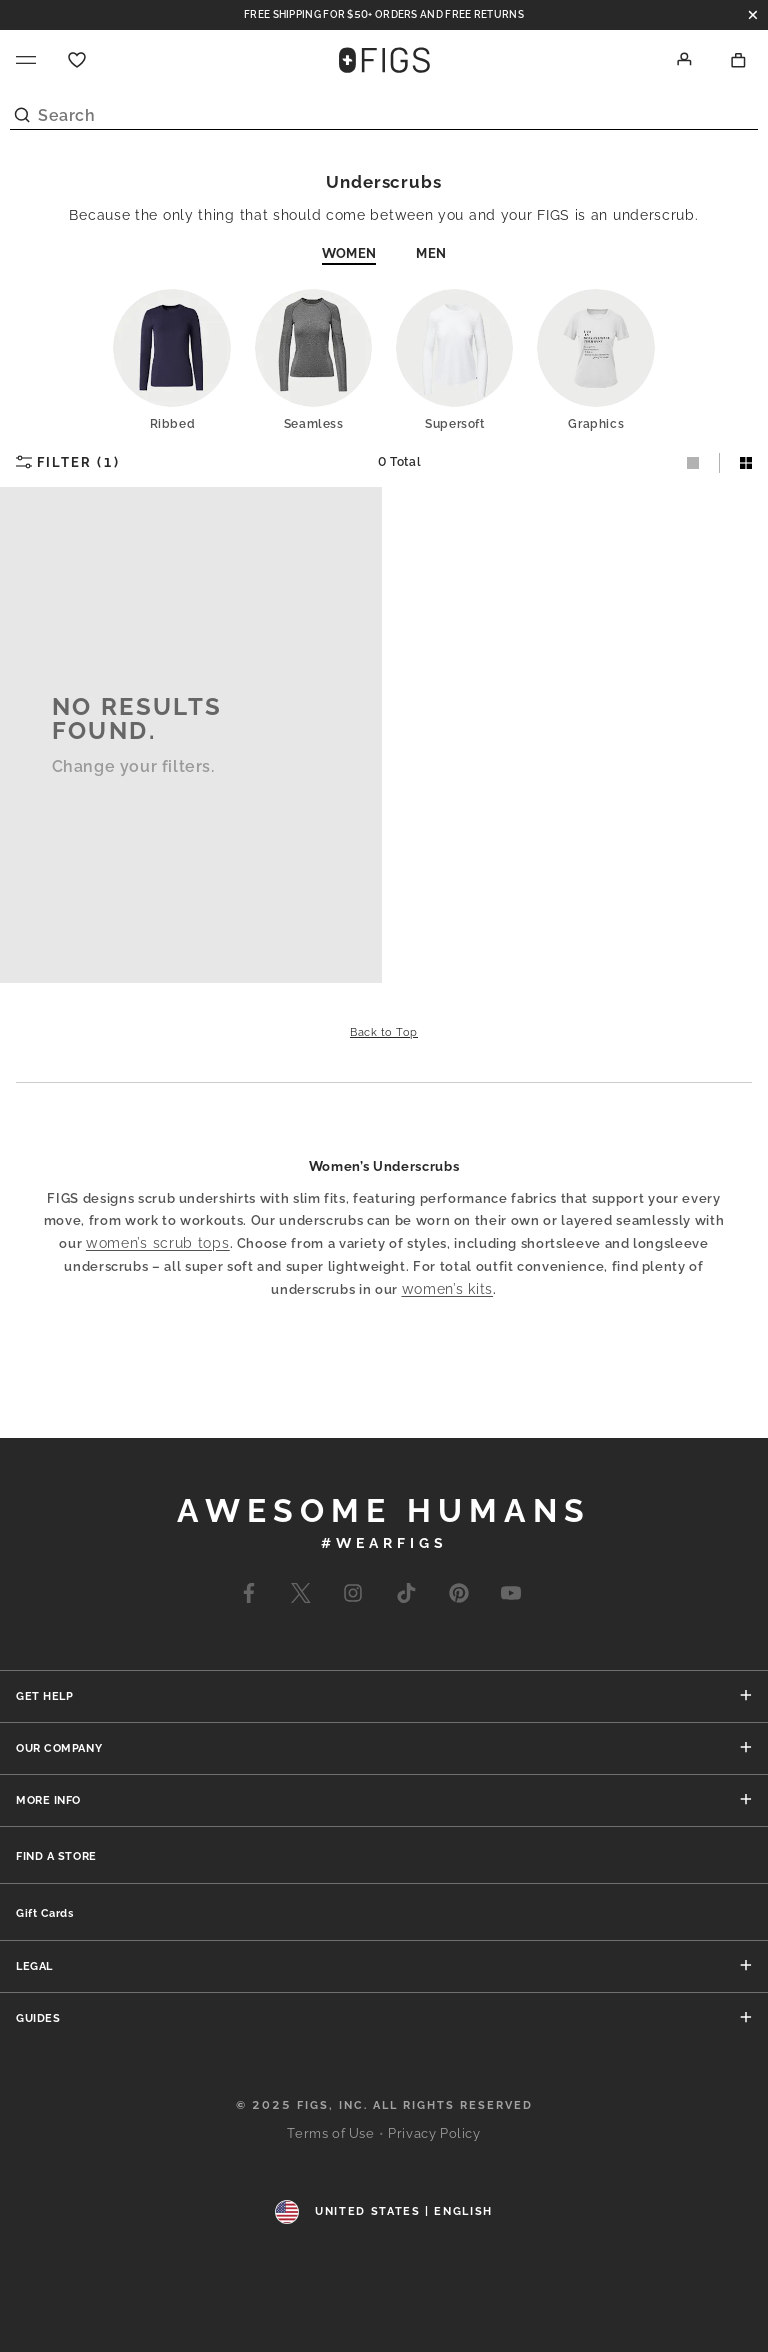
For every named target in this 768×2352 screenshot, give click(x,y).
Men (431, 253)
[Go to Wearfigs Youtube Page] (511, 1597)
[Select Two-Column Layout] (736, 463)
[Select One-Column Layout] (693, 463)
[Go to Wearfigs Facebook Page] (249, 1597)
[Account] (685, 60)
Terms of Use (330, 2133)
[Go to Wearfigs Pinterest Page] (459, 1597)
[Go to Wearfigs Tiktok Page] (405, 1597)
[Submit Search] (23, 109)
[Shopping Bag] (739, 60)
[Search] (384, 109)
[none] (56, 1855)
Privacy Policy (434, 2133)
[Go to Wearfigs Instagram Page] (353, 1597)
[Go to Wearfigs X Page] (301, 1597)
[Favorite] (77, 60)
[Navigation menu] (26, 60)
